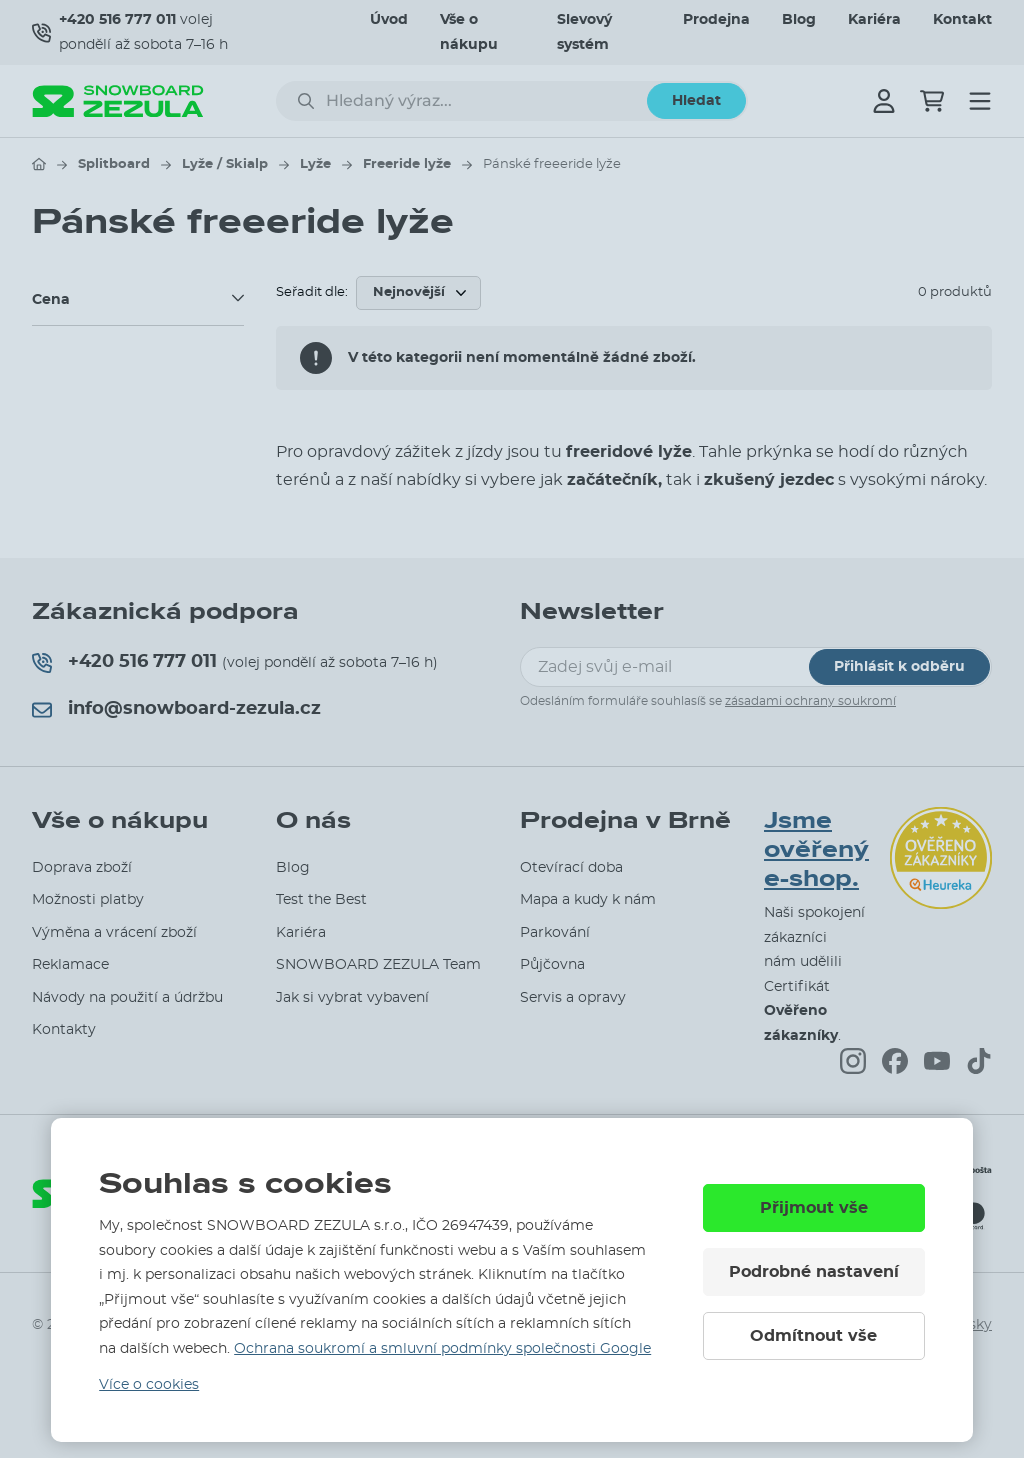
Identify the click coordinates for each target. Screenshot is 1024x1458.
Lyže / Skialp (225, 164)
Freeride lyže (407, 164)
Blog (799, 20)
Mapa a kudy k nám (588, 900)
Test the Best (321, 900)
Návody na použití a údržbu (127, 998)
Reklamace (70, 965)
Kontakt (962, 20)
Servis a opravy (573, 998)
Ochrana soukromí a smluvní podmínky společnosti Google (442, 1349)
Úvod (389, 20)
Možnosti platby (88, 900)
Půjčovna (552, 965)
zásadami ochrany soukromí (810, 701)
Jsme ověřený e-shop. (816, 849)
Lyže (315, 164)
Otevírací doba (571, 868)
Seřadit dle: (312, 292)
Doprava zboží (82, 868)
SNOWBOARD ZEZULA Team (378, 965)
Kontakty (64, 1030)
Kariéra (874, 20)
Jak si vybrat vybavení (352, 998)
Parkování (555, 933)
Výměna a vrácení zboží (114, 933)
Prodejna (716, 20)
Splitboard (114, 164)
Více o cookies (149, 1385)
